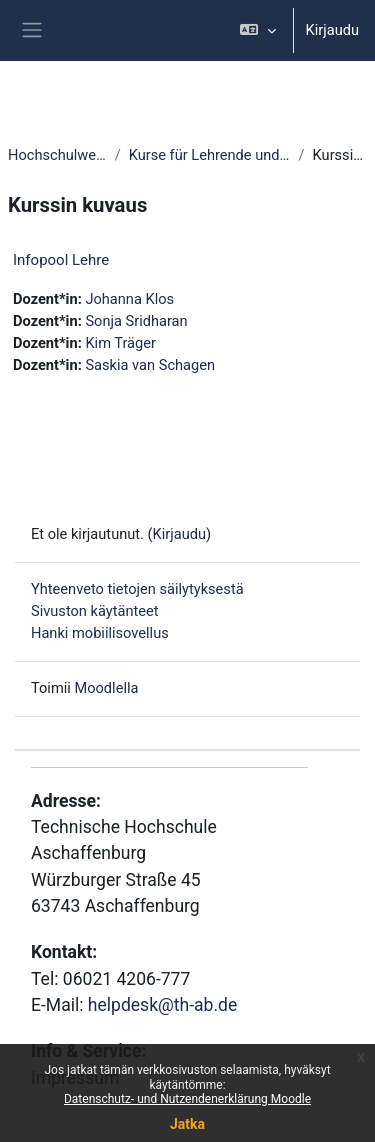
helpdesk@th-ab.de (162, 1005)
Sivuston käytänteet (95, 611)
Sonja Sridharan (136, 321)
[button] (257, 30)
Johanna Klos (129, 299)
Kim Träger (120, 343)
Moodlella (106, 688)
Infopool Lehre (61, 260)
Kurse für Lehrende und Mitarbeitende (210, 155)
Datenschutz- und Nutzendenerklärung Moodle (187, 1099)
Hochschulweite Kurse (57, 155)
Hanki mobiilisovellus (100, 633)
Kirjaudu (332, 30)
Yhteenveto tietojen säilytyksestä (137, 589)
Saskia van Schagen (150, 365)
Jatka (187, 1124)
